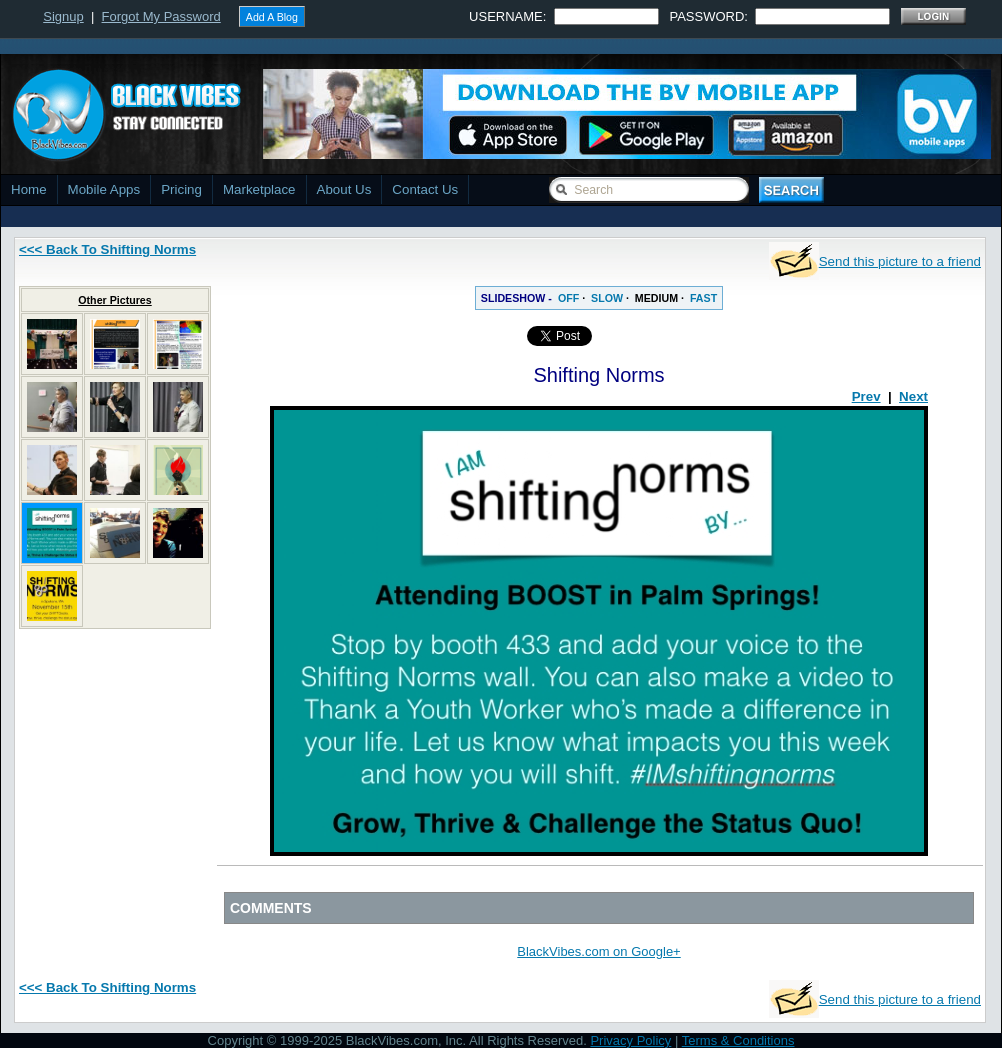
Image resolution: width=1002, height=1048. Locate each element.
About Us (344, 189)
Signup (63, 16)
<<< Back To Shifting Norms (107, 249)
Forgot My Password (161, 16)
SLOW (607, 298)
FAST (703, 298)
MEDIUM (656, 298)
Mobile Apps (104, 189)
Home (29, 189)
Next (913, 396)
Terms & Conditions (738, 1040)
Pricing (181, 189)
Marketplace (259, 189)
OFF (568, 298)
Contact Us (425, 189)
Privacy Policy (630, 1040)
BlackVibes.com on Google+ (598, 951)
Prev (866, 396)
